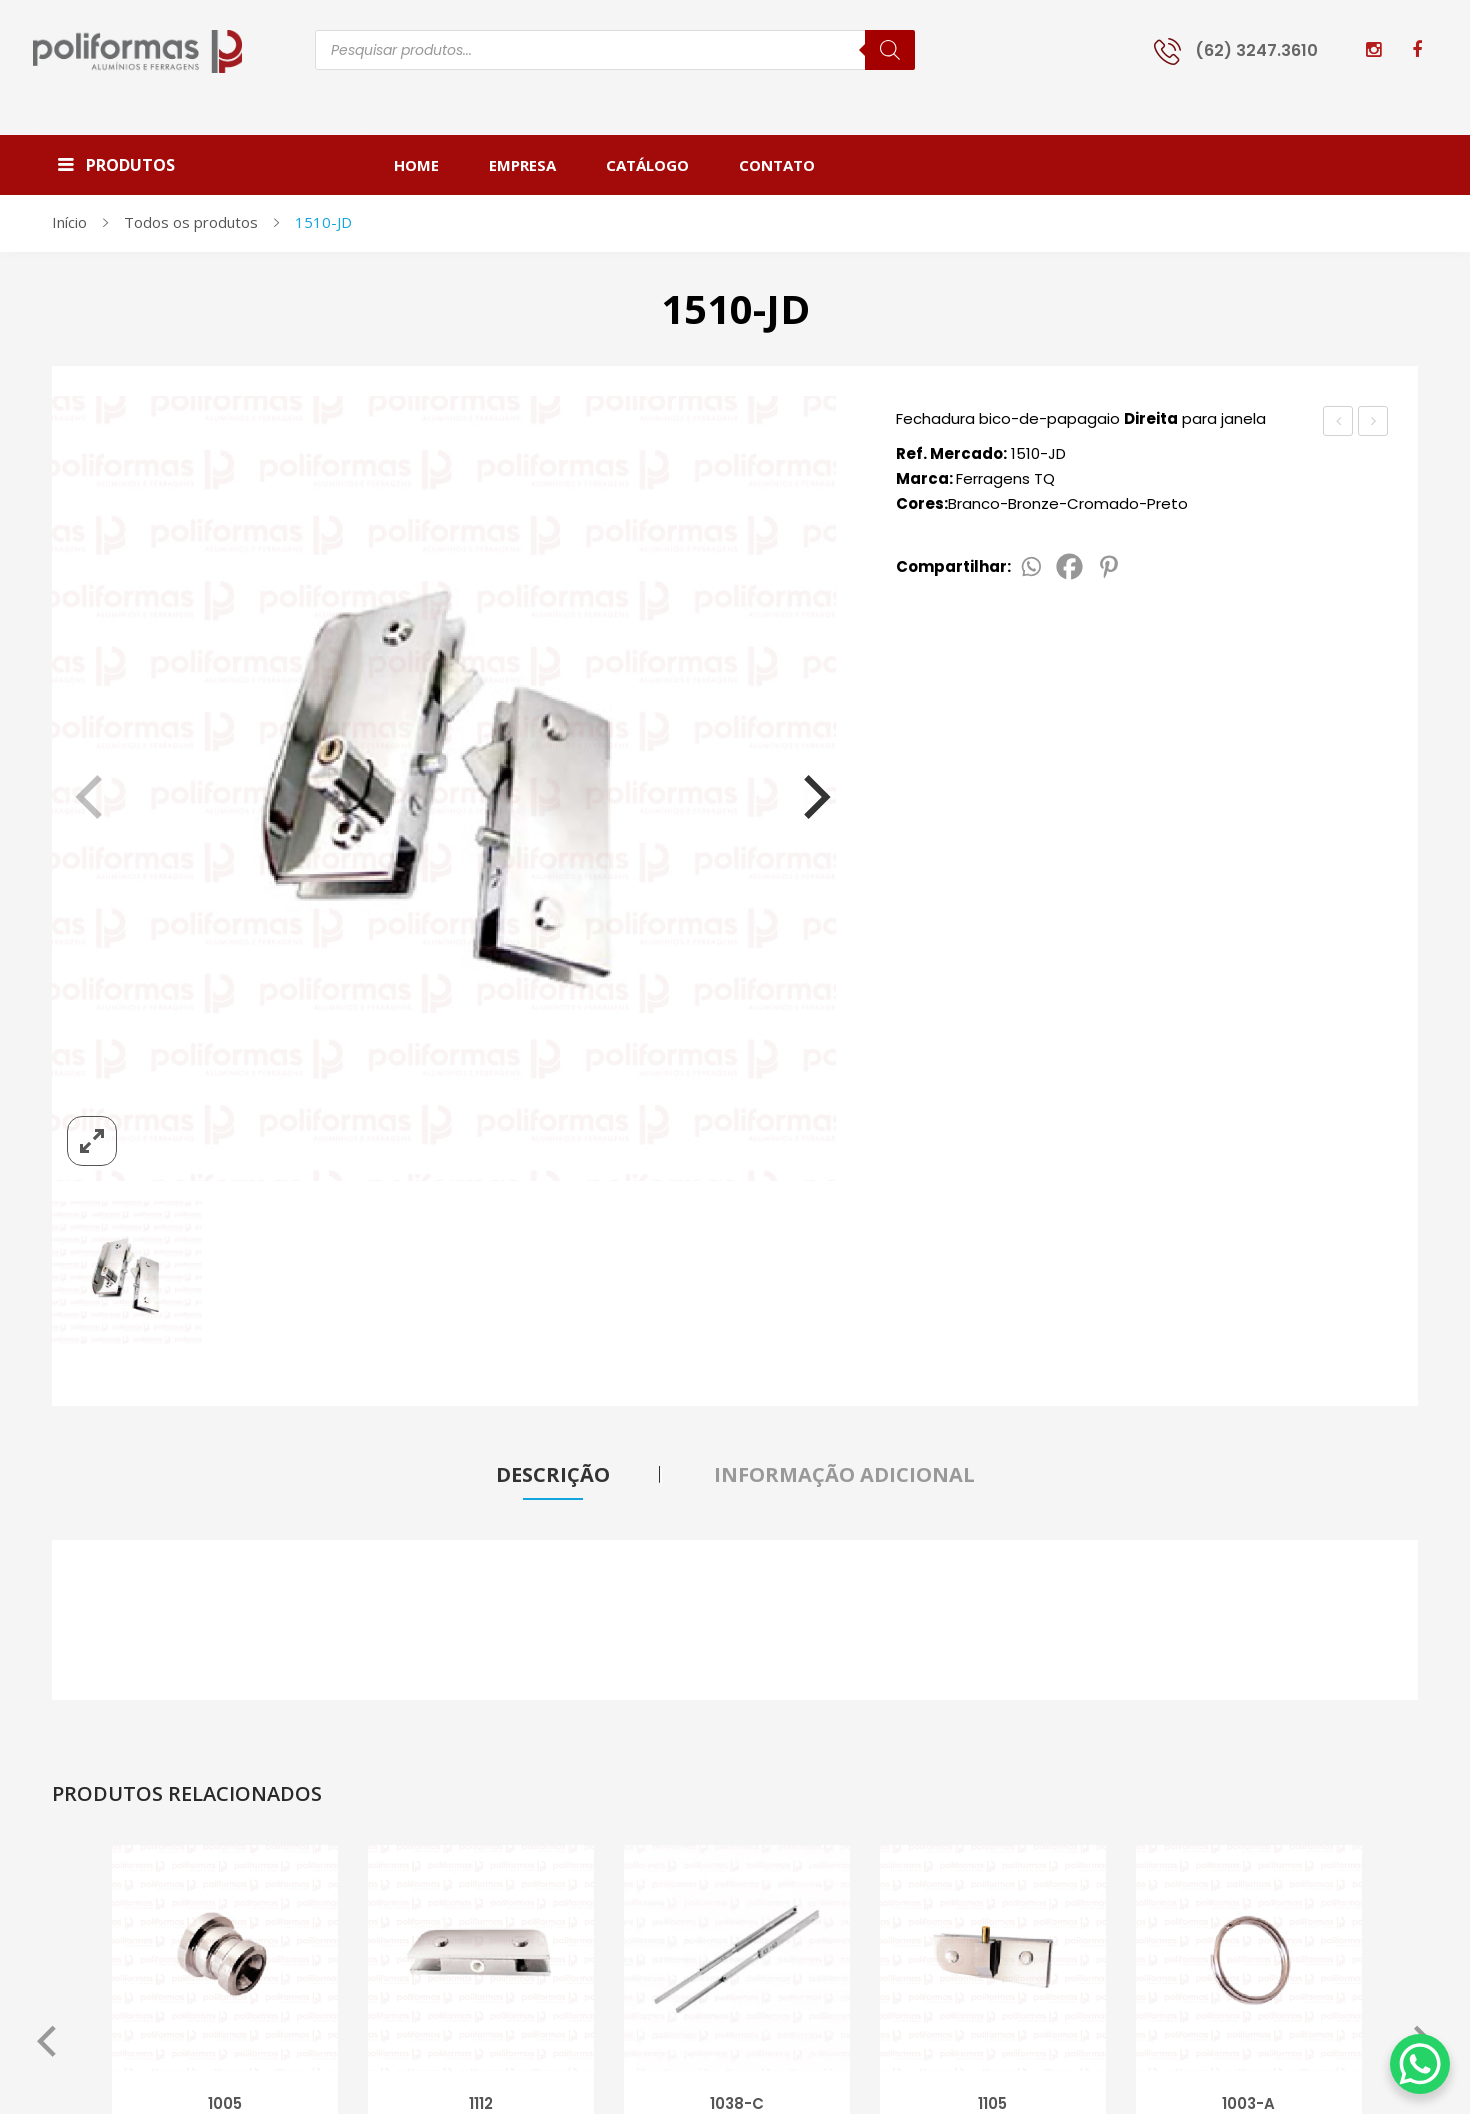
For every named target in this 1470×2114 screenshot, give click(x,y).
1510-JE (1377, 423)
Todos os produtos (191, 222)
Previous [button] (46, 2045)
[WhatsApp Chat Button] (1420, 2064)
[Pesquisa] (890, 50)
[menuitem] (429, 165)
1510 (1338, 421)
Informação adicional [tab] (844, 1474)
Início (69, 222)
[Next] (804, 788)
